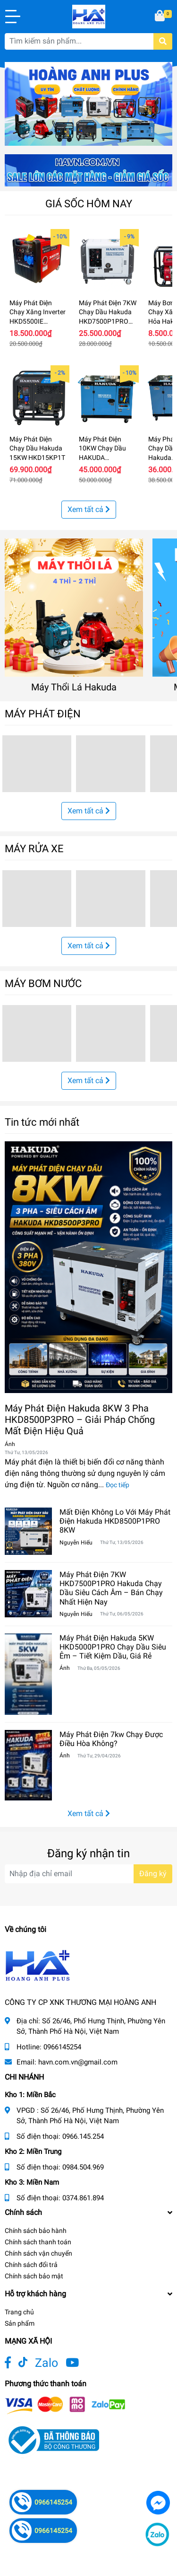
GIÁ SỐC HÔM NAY (88, 203)
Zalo (46, 2363)
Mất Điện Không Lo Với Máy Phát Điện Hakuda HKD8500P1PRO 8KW (114, 1521)
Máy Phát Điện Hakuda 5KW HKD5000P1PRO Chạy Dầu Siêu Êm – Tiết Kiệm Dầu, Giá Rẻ (112, 1646)
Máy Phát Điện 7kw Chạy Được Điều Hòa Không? (111, 1739)
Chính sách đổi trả (31, 2264)
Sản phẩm (19, 2323)
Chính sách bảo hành (36, 2230)
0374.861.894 (83, 2198)
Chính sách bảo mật (34, 2276)
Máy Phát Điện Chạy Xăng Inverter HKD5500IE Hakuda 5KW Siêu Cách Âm (37, 321)
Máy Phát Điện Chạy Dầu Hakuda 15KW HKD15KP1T (37, 448)
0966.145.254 (83, 2136)
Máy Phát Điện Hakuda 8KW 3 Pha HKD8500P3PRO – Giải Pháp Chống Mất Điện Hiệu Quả (80, 1420)
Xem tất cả (88, 509)
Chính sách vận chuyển (38, 2253)
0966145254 (62, 2047)
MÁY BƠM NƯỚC (43, 983)
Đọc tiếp (117, 1485)
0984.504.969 (83, 2167)
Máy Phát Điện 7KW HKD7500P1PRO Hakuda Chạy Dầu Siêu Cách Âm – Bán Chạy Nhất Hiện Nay (111, 1588)
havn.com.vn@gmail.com (78, 2062)
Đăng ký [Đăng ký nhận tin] (153, 1873)
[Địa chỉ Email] (88, 1873)
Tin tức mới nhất (42, 1122)
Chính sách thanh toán (38, 2242)
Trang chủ (19, 2312)
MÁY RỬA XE (34, 848)
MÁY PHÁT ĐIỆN (43, 713)
